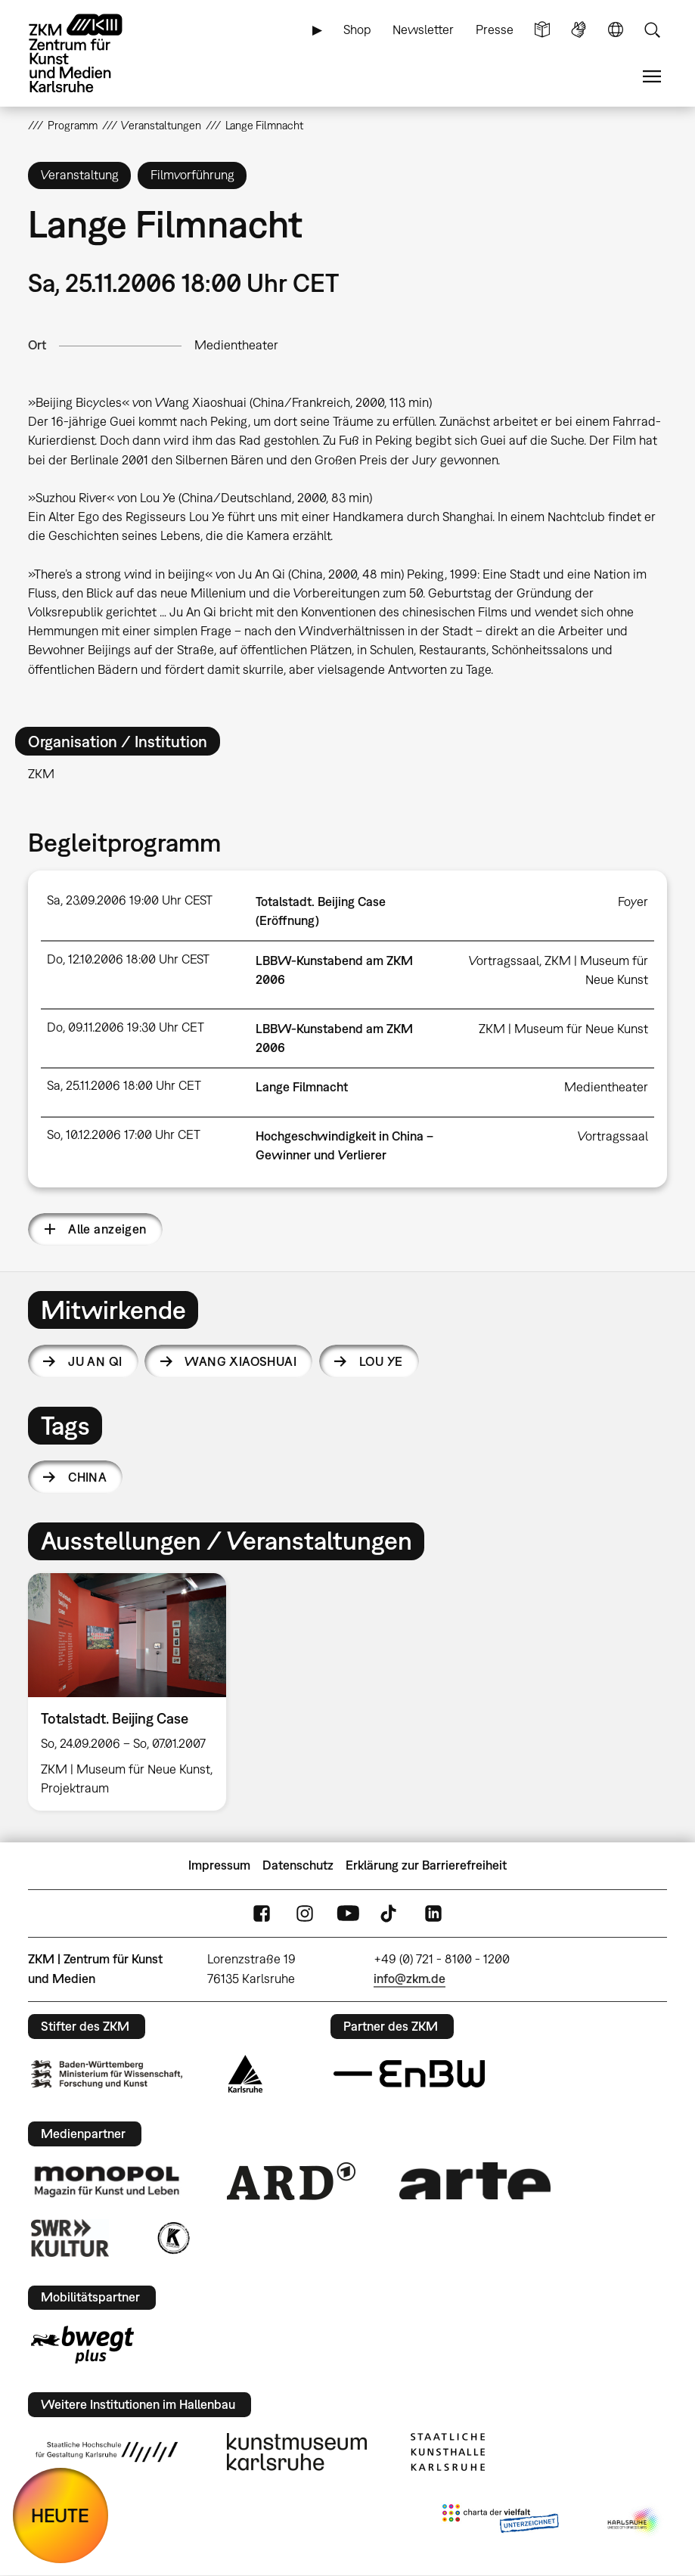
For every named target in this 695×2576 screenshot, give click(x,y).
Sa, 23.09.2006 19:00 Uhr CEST (130, 900)
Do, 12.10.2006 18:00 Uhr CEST (128, 959)
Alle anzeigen (107, 1229)
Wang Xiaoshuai (240, 1361)
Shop (357, 29)
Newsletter (423, 29)
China (87, 1477)
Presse (494, 29)
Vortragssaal (504, 960)
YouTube (348, 1913)
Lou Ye (381, 1361)
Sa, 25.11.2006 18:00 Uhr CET (124, 1085)
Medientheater (236, 344)
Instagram (305, 1913)
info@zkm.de (409, 1978)
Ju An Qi (95, 1361)
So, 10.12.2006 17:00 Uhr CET (123, 1134)
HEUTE (60, 2515)
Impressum (219, 1865)
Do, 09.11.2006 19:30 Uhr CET (125, 1027)
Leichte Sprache (542, 30)
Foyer (633, 901)
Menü (652, 77)
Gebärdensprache (578, 30)
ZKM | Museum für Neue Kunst (563, 1028)
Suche (652, 30)
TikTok (390, 1913)
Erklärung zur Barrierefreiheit (426, 1865)
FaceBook (262, 1913)
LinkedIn (433, 1913)
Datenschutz (298, 1865)
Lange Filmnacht (302, 1086)
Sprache (615, 30)
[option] (133, 1692)
